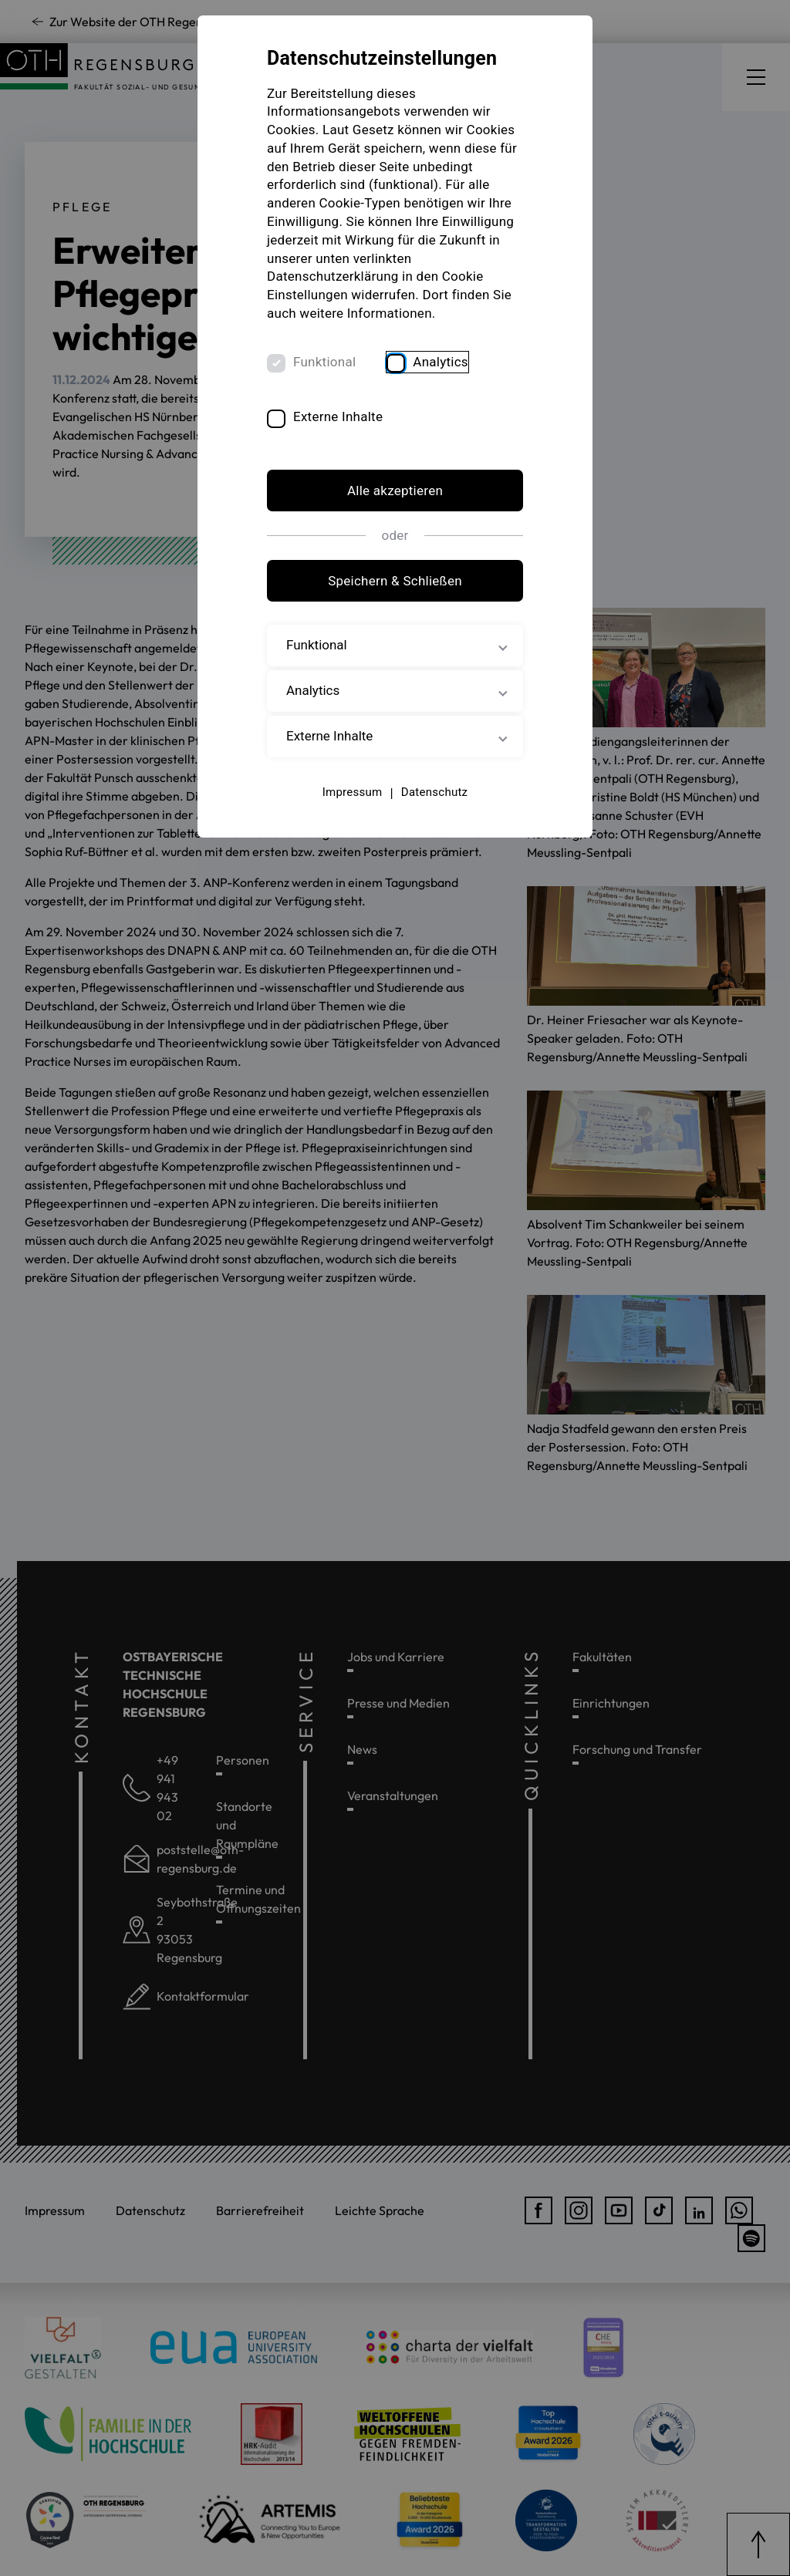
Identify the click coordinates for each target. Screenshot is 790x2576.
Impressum (352, 792)
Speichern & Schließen (395, 580)
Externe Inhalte (338, 416)
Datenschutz (434, 792)
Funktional (324, 361)
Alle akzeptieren (395, 490)
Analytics (440, 361)
